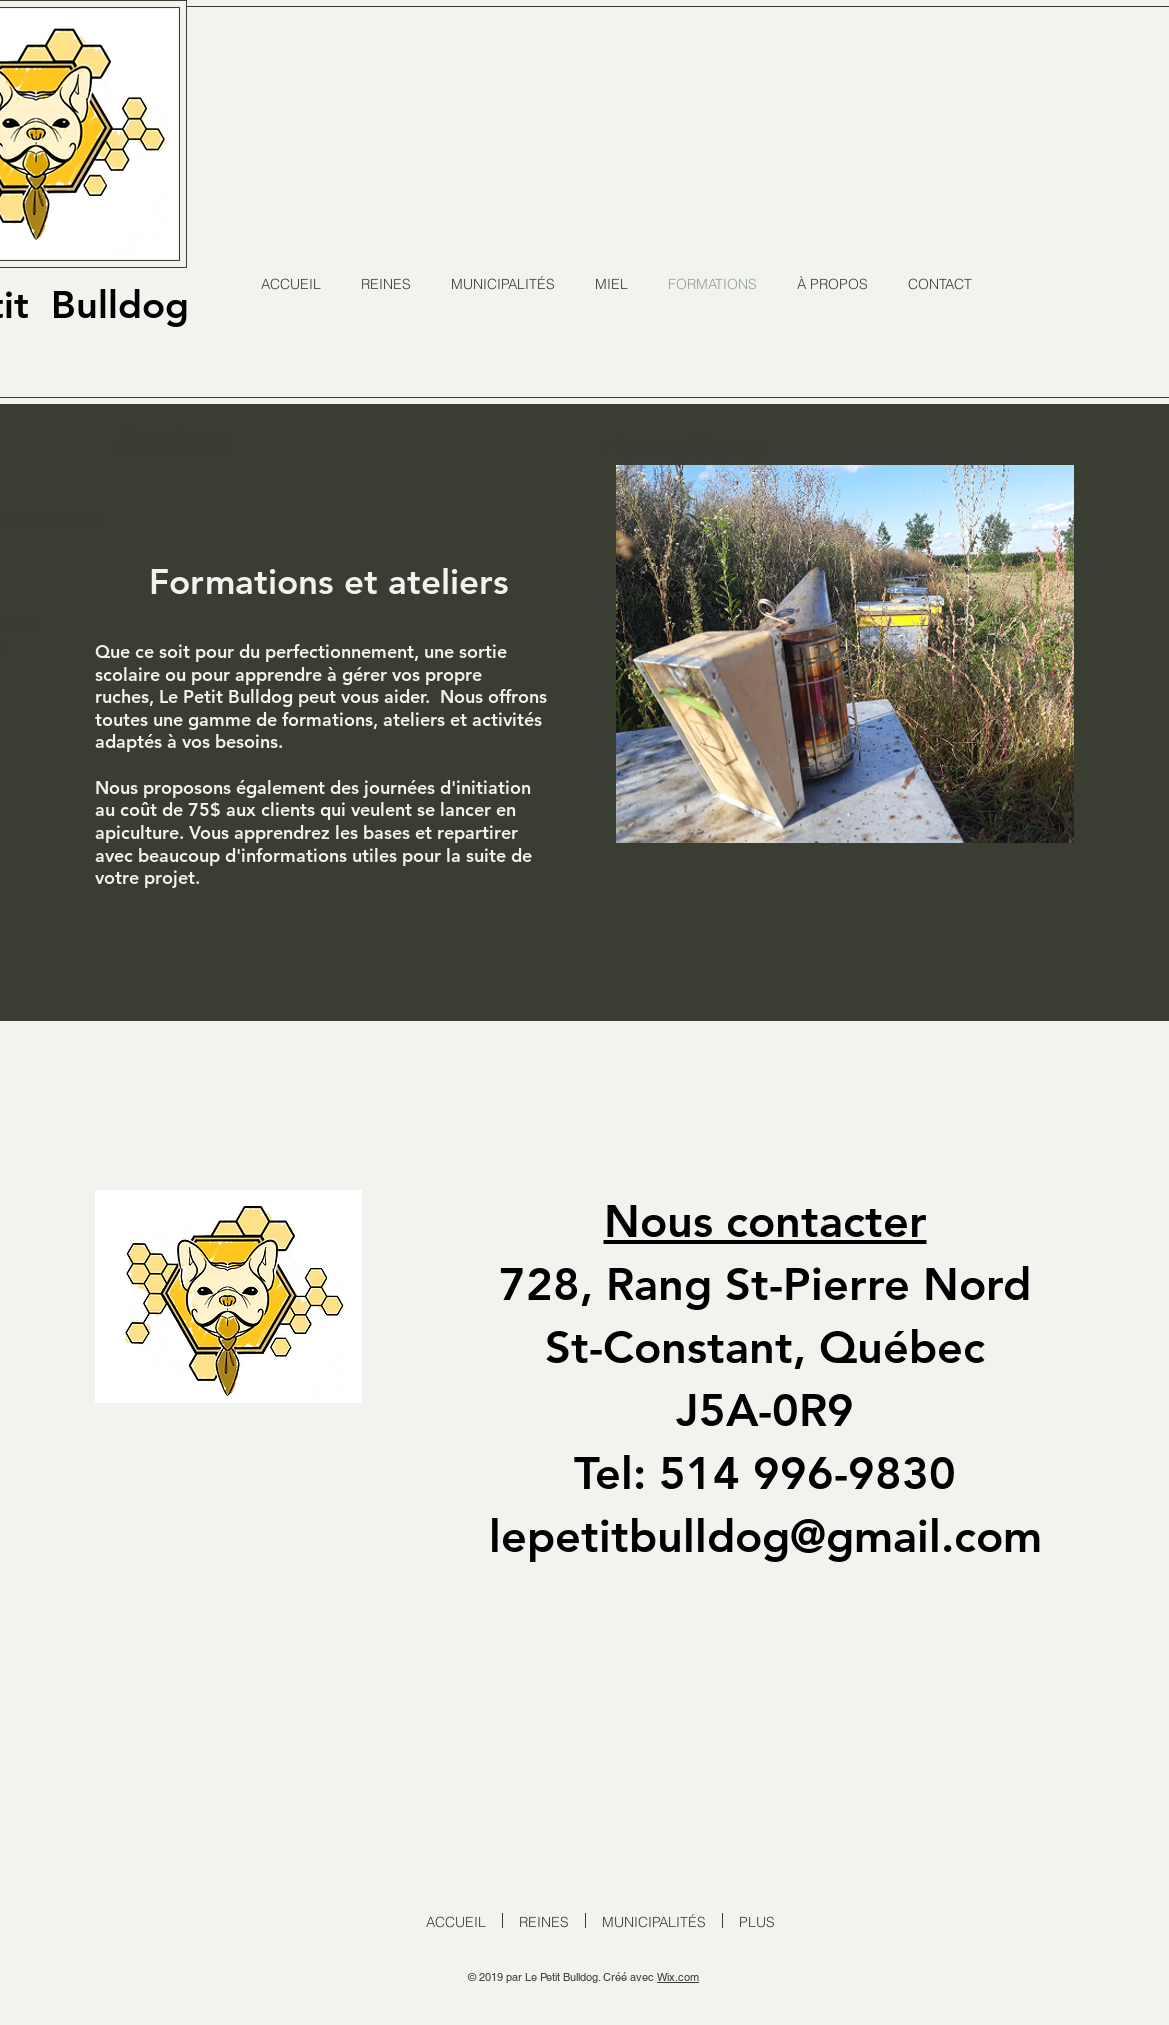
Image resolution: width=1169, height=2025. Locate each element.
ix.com (683, 1977)
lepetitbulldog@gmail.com (765, 1536)
